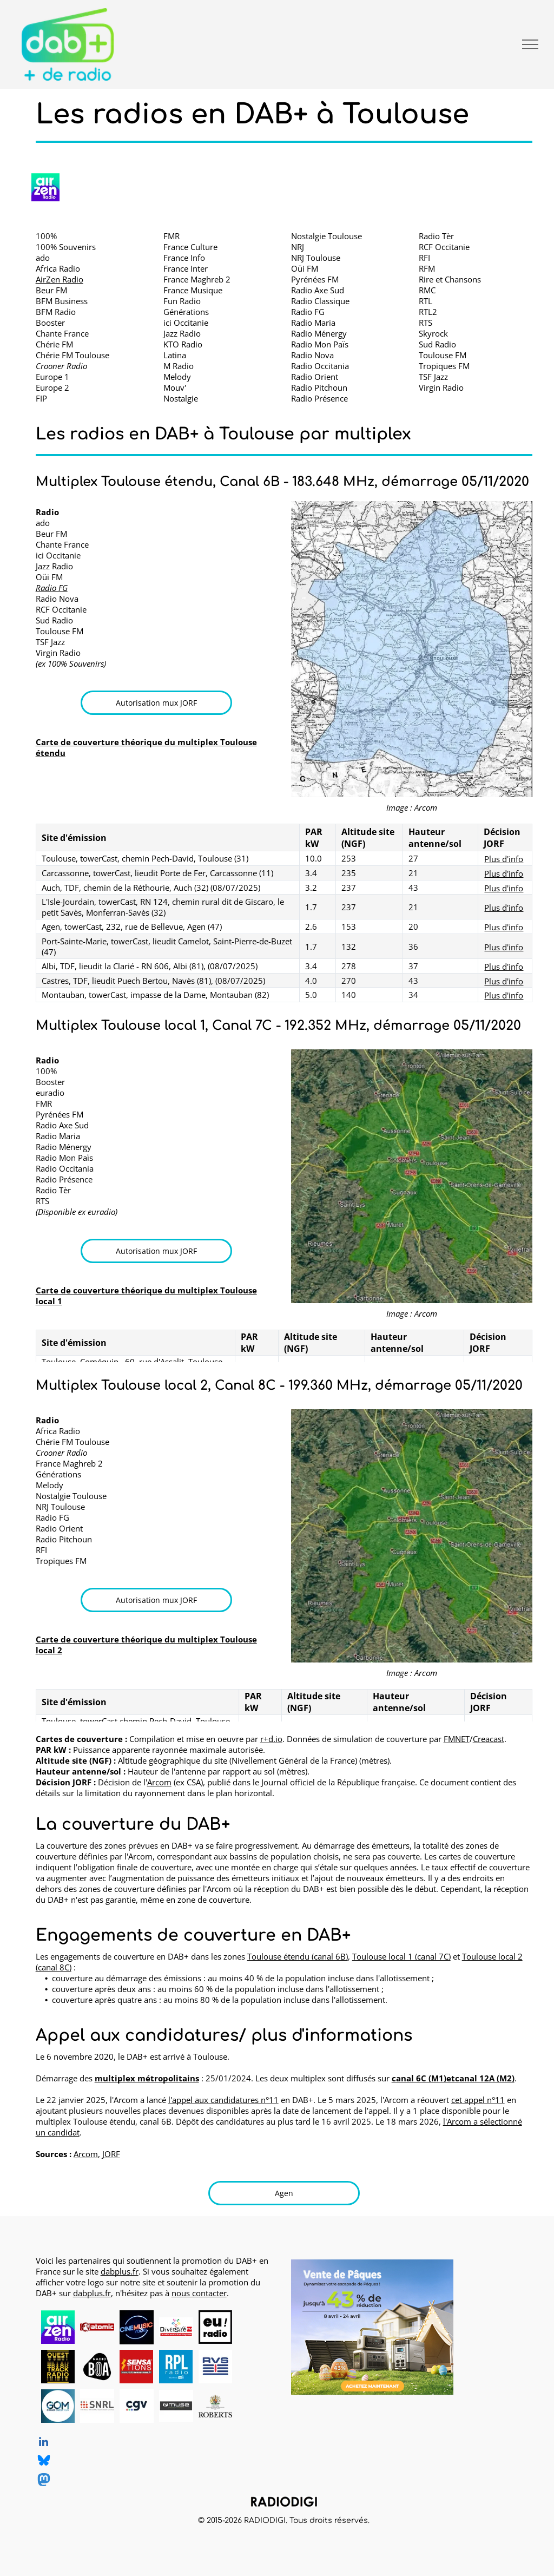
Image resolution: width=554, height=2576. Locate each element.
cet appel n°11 (478, 2099)
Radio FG (52, 587)
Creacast (488, 1738)
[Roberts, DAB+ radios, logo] (216, 2406)
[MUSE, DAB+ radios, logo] (176, 2406)
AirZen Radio (59, 279)
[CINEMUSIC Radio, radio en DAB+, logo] (137, 2327)
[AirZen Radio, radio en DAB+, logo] (58, 2327)
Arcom (159, 1782)
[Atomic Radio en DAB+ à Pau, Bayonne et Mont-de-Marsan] (97, 2327)
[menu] (530, 44)
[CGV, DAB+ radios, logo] (137, 2406)
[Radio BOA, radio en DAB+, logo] (97, 2367)
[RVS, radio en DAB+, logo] (216, 2367)
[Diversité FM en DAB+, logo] (176, 2327)
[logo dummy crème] (255, 2327)
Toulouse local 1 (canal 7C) (401, 1956)
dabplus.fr (119, 2271)
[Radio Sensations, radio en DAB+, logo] (137, 2367)
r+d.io (271, 1738)
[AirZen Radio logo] (45, 187)
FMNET (457, 1738)
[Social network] (44, 2462)
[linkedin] (44, 2443)
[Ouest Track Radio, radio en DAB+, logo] (58, 2367)
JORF (111, 2153)
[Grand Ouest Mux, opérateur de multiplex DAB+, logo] (58, 2406)
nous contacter (199, 2293)
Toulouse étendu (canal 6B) (297, 1956)
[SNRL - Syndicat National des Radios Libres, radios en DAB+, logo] (97, 2406)
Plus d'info (503, 858)
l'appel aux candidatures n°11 (223, 2099)
